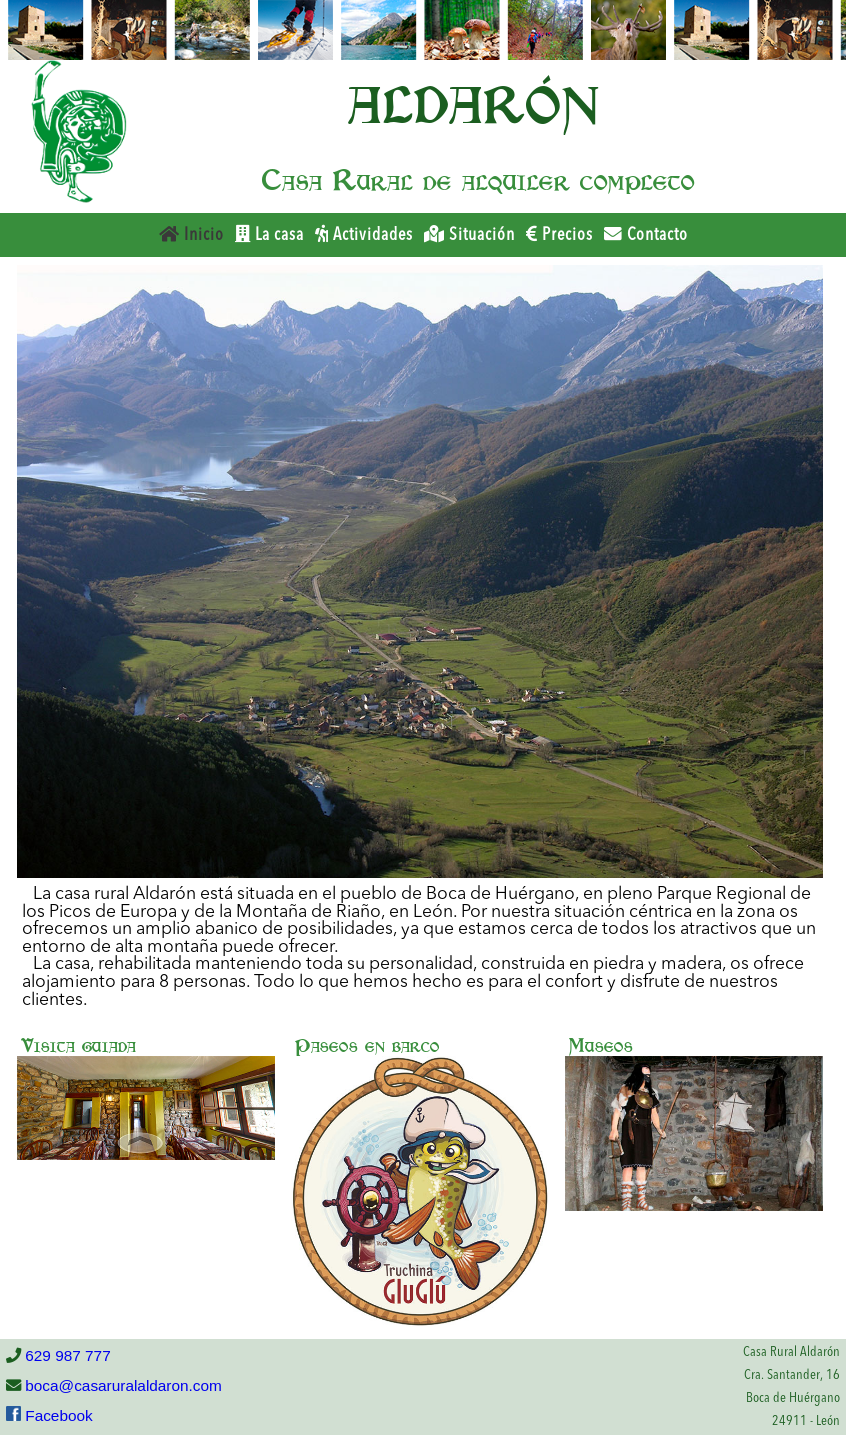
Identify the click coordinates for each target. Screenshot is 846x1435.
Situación (469, 234)
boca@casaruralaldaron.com (121, 1385)
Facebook (57, 1415)
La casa (269, 234)
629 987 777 (66, 1355)
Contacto (646, 234)
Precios (559, 234)
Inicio (191, 234)
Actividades (364, 234)
